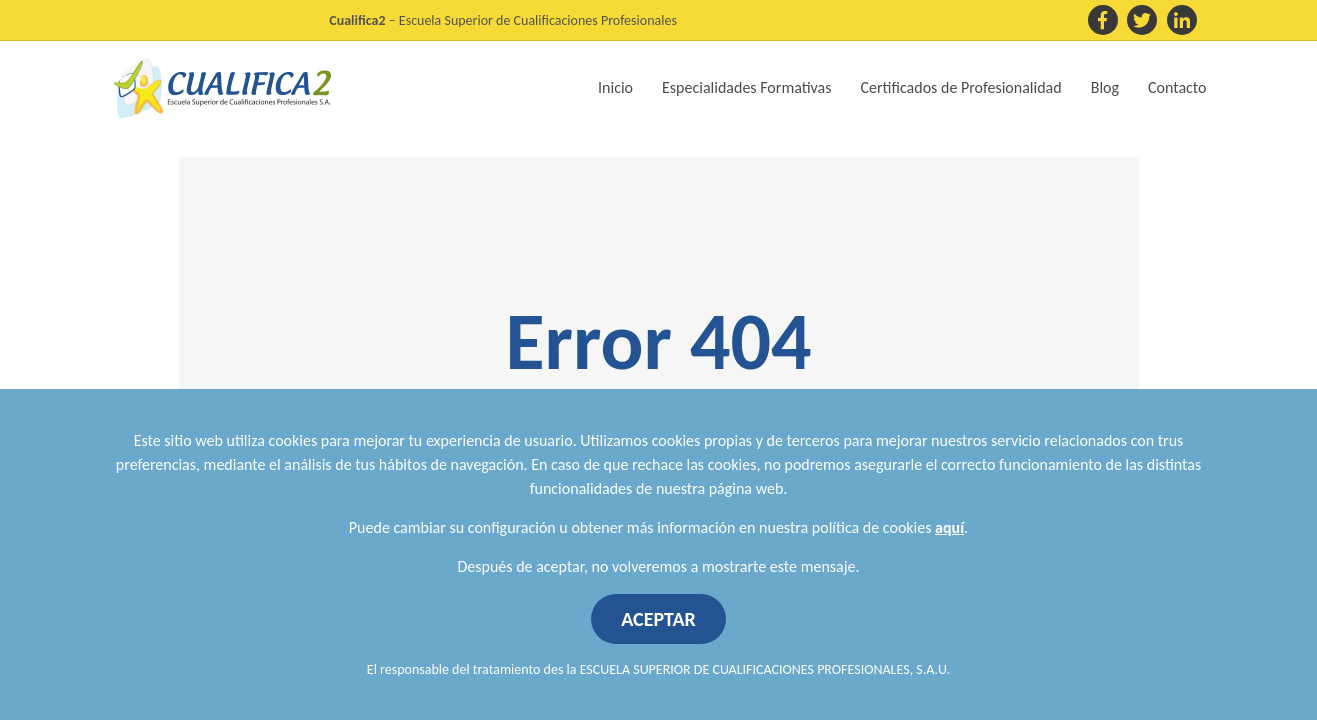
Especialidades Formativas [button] (746, 87)
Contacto (1177, 87)
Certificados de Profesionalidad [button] (961, 87)
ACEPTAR (658, 619)
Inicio (615, 87)
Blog (1105, 87)
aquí (949, 527)
